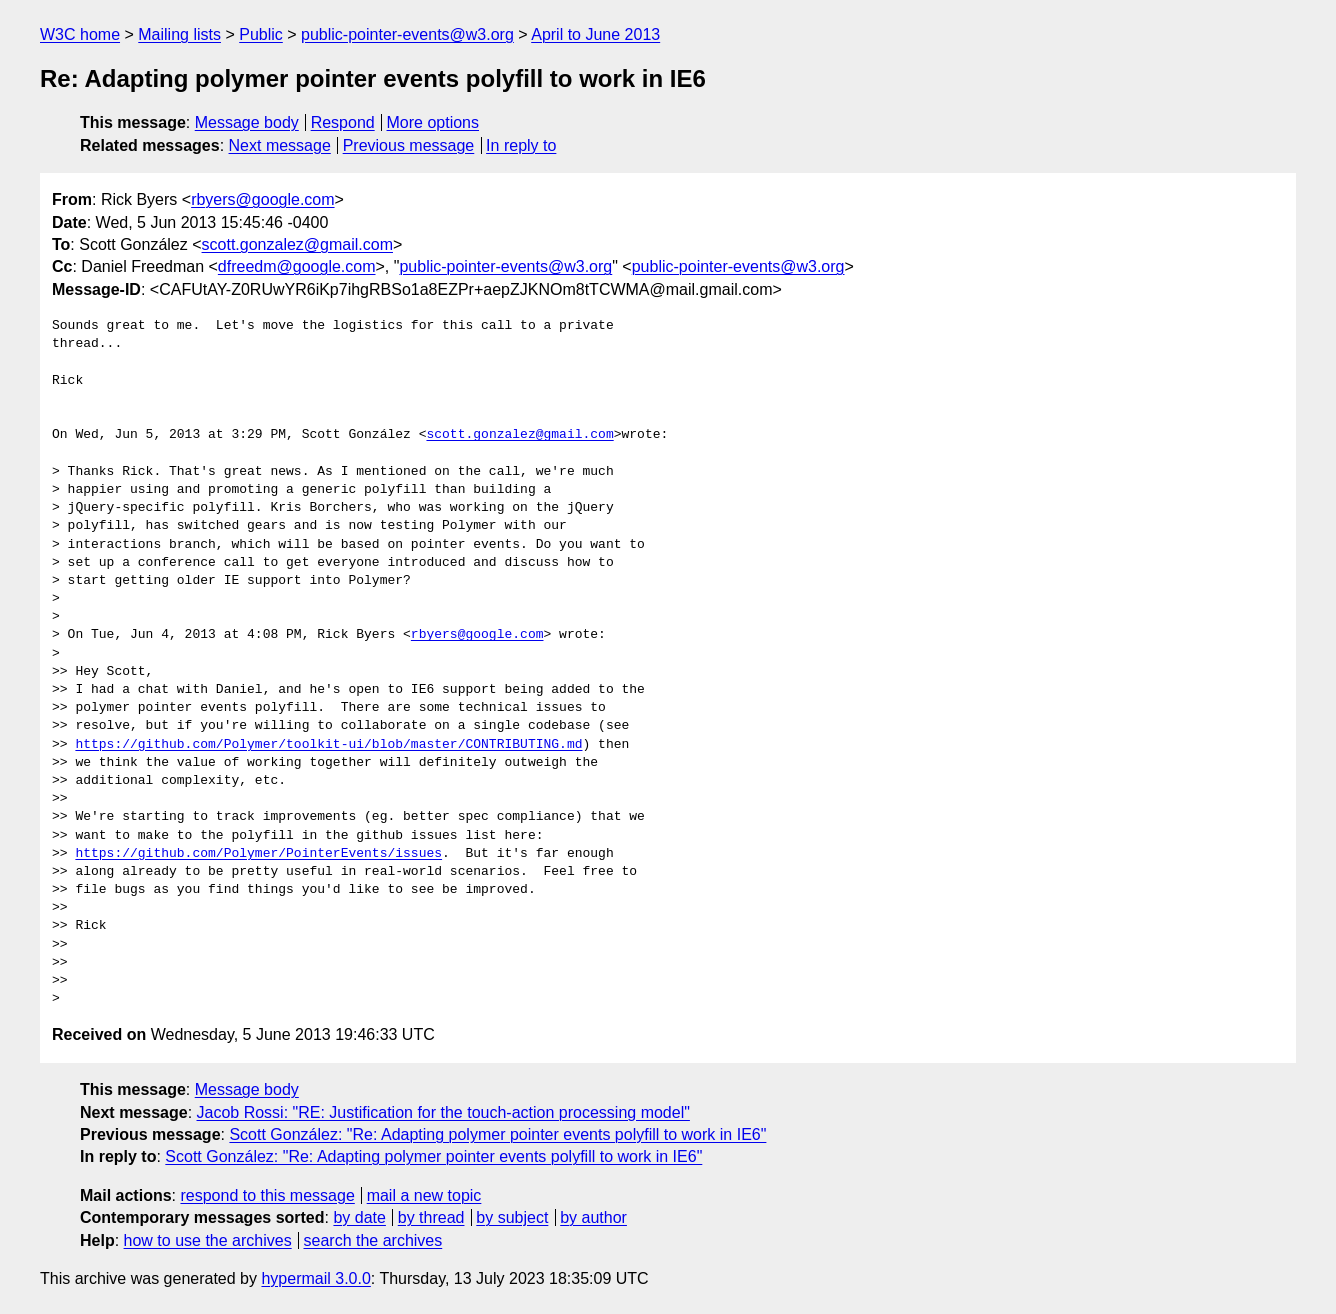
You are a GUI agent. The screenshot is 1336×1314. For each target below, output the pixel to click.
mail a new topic (424, 1195)
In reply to (521, 145)
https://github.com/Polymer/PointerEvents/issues (258, 854)
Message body (247, 122)
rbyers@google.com (262, 199)
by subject (512, 1217)
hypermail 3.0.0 (315, 1278)
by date (359, 1217)
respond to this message (267, 1195)
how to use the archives (208, 1240)
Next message (280, 145)
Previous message (409, 145)
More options (433, 122)
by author (593, 1217)
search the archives (373, 1240)
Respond (343, 122)
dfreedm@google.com (297, 266)
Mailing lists (179, 34)
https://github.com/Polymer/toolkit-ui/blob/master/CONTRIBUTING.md (328, 745)
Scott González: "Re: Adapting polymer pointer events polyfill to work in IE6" (497, 1134)
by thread (431, 1217)
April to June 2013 (595, 34)
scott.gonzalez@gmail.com (297, 244)
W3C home (80, 34)
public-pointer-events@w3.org (407, 34)
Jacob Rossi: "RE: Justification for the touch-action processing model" (443, 1112)
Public (261, 34)
